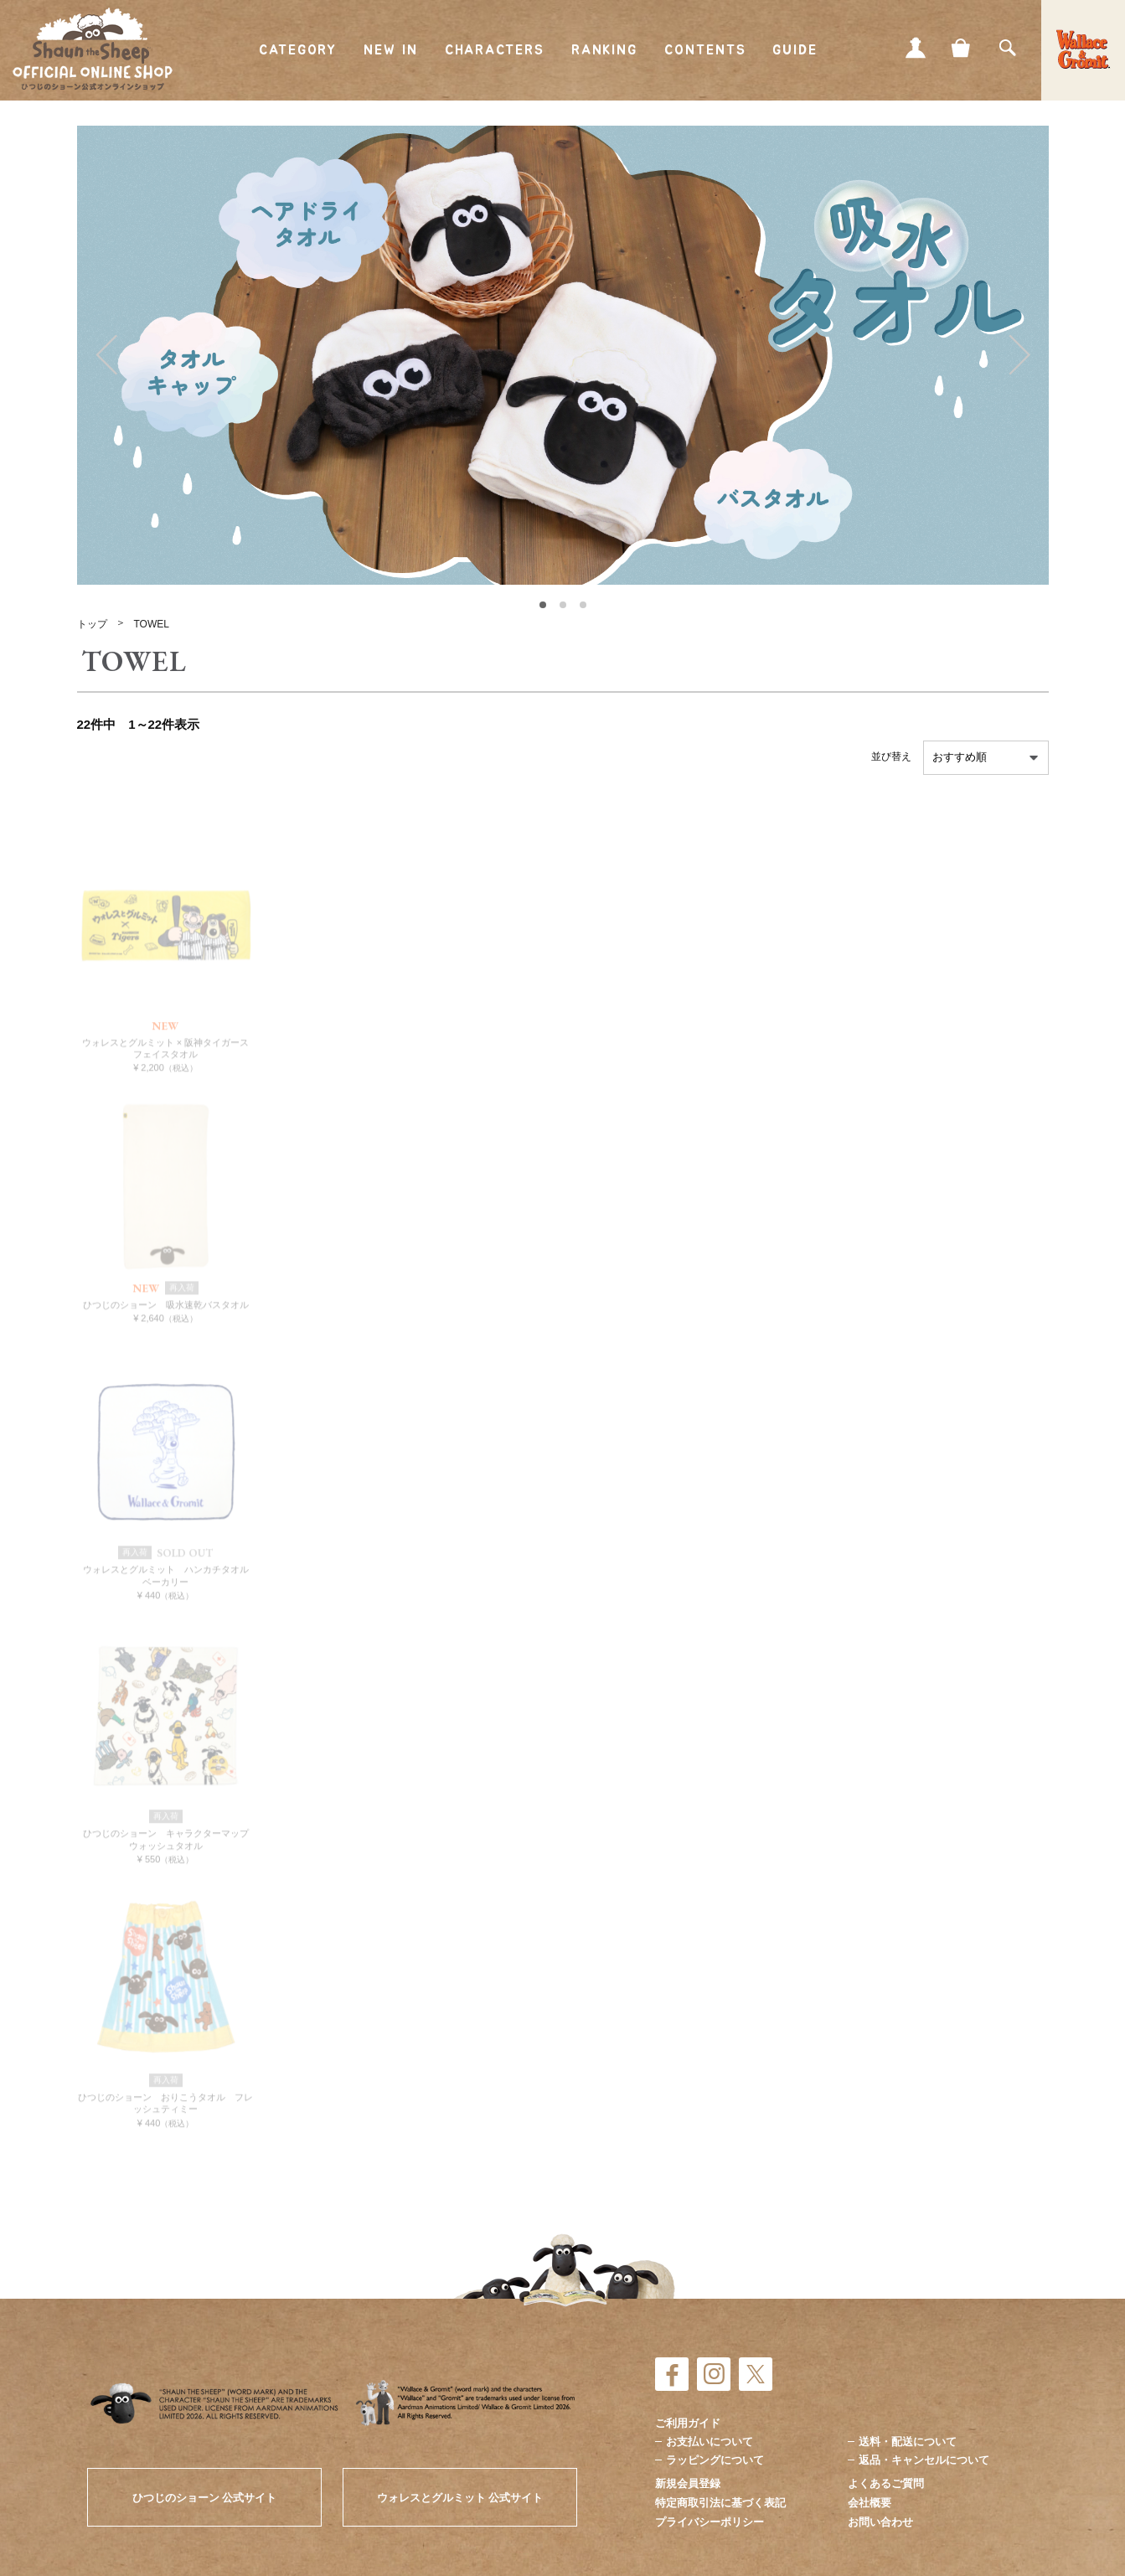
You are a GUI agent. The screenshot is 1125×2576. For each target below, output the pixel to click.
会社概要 (869, 2502)
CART (961, 48)
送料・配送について (908, 2441)
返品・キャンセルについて (924, 2460)
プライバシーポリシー (709, 2522)
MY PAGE (915, 48)
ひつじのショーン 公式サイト (204, 2497)
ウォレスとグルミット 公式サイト (460, 2497)
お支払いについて (709, 2441)
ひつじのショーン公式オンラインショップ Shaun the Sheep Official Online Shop (93, 49)
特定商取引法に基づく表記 (720, 2502)
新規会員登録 (687, 2483)
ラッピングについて (715, 2460)
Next (1019, 355)
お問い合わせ (880, 2522)
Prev (106, 355)
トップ (92, 624)
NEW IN (391, 50)
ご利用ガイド (687, 2423)
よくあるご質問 (886, 2483)
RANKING (604, 50)
